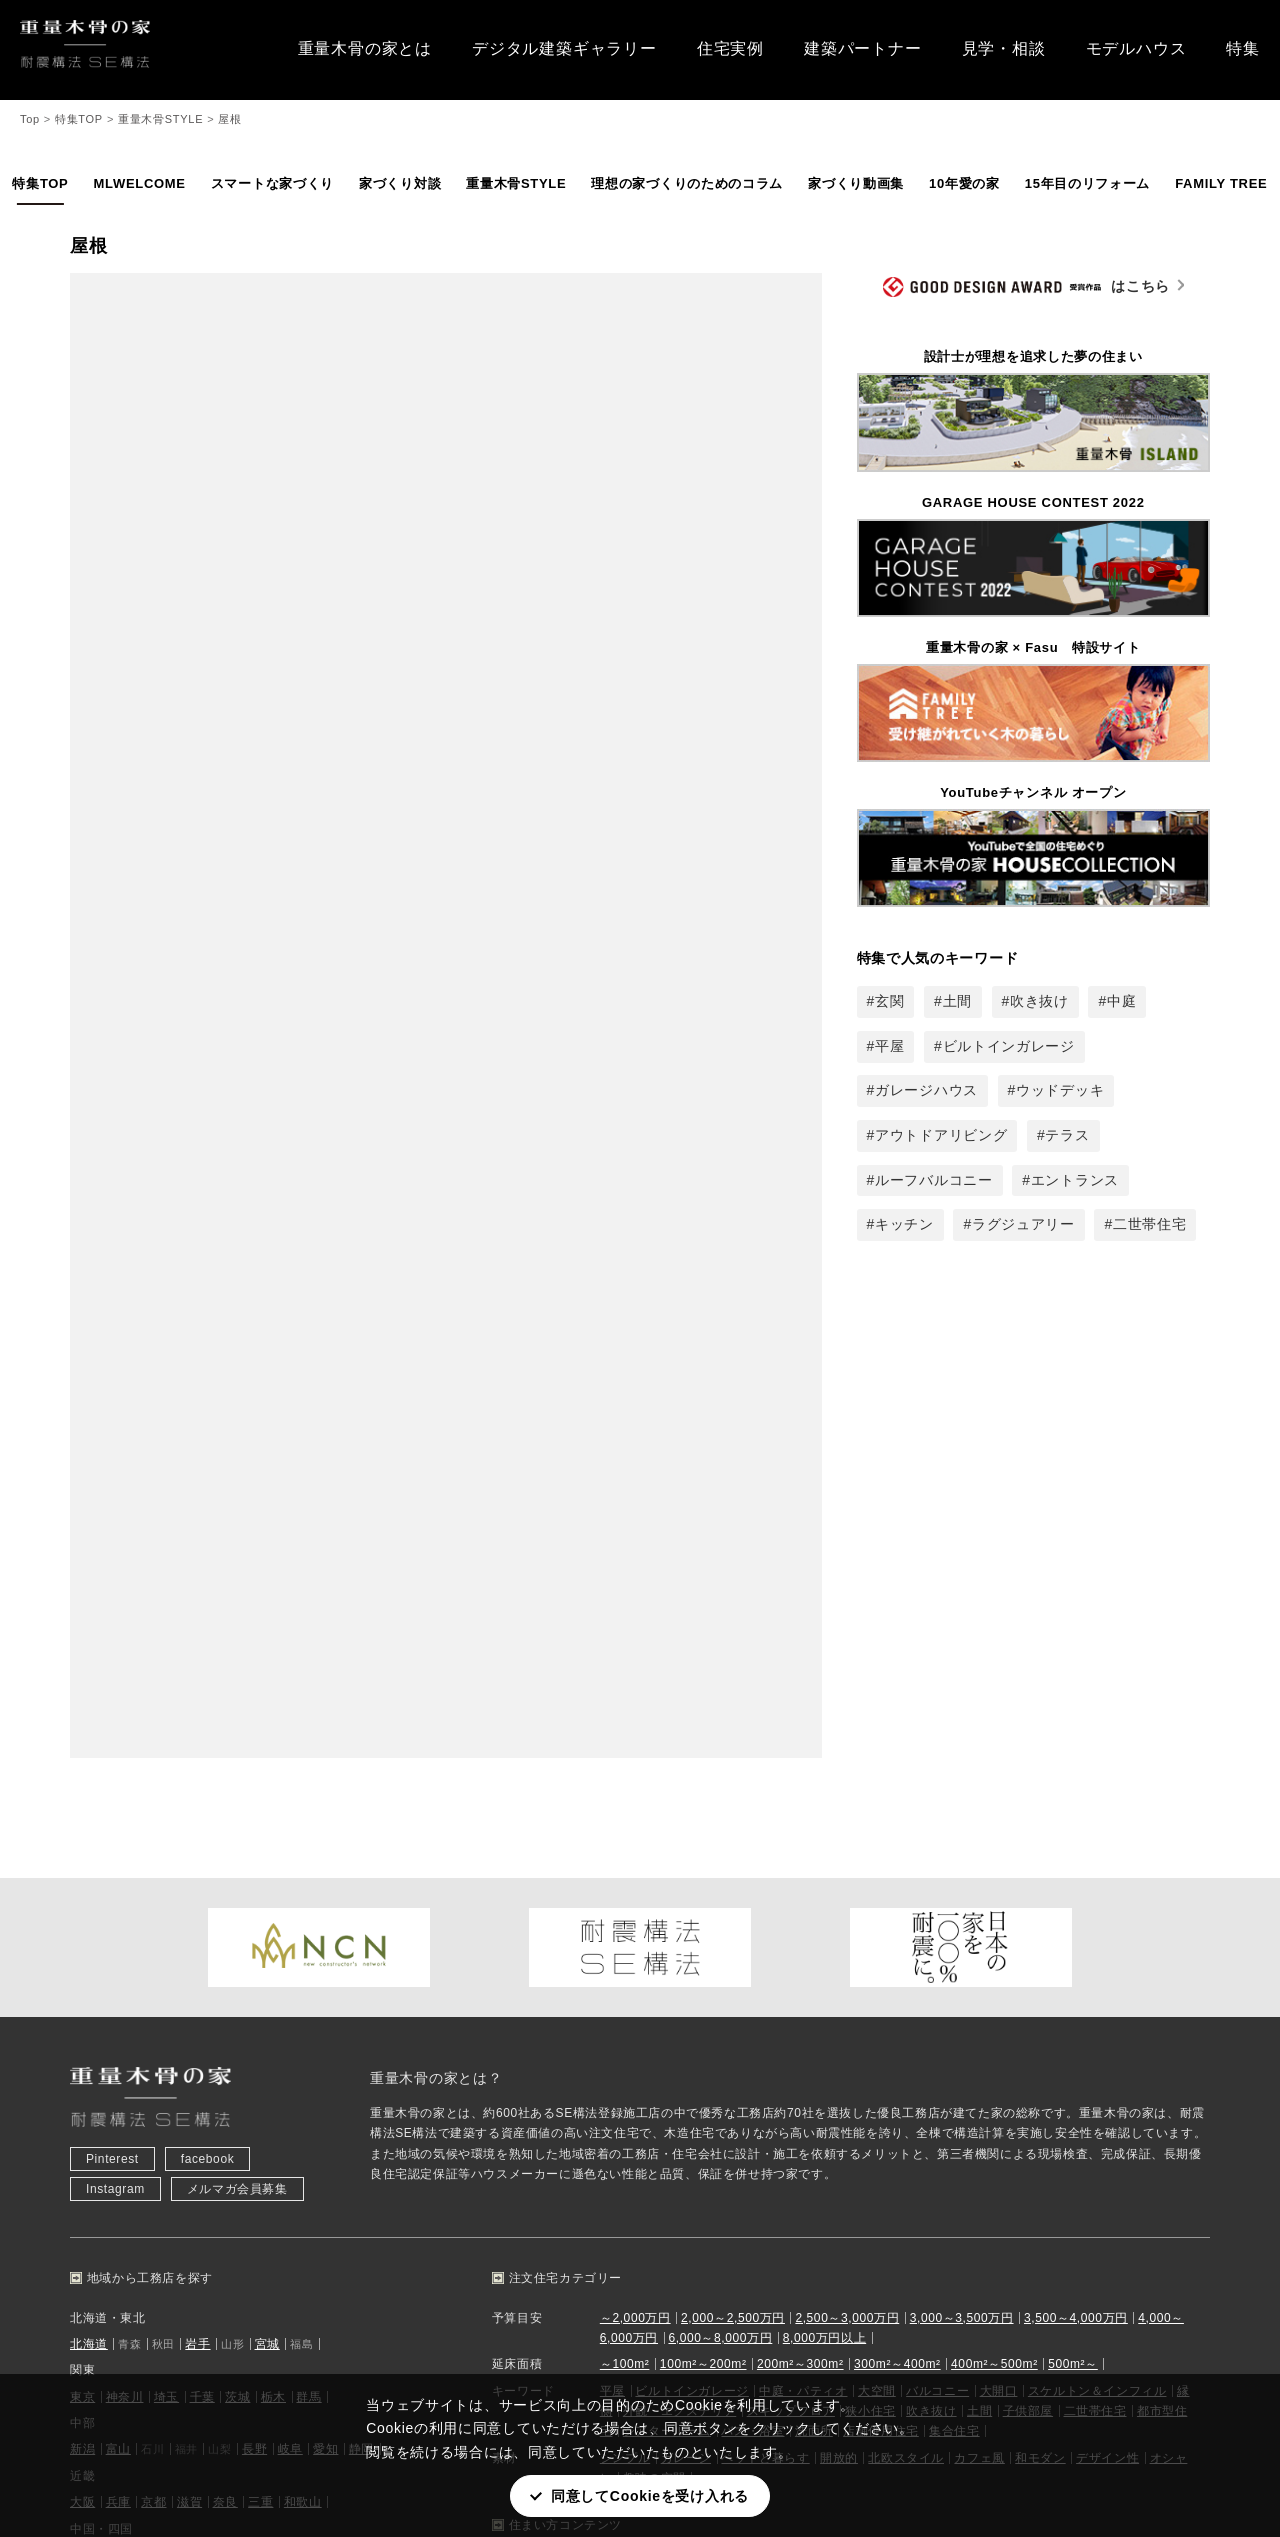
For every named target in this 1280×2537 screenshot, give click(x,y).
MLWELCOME (139, 183)
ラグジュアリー (1023, 1224)
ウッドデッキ (1060, 1090)
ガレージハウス (926, 1090)
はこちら (1026, 287)
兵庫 (118, 2009)
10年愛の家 (964, 183)
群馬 (308, 1903)
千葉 (202, 1903)
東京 (82, 1903)
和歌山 (303, 2009)
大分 (220, 2115)
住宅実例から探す (395, 2207)
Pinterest (112, 1666)
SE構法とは (658, 2237)
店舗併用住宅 (881, 1938)
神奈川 (125, 1903)
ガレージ (686, 1965)
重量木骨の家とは (365, 48)
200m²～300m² (800, 1871)
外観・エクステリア (679, 1918)
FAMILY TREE (1221, 183)
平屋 (889, 1046)
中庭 (1121, 1001)
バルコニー (937, 1897)
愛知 (325, 1956)
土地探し (370, 2267)
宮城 (267, 1851)
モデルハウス (1136, 48)
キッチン (904, 1224)
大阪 (82, 2009)
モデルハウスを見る (135, 2267)
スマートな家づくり (272, 183)
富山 (118, 1956)
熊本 (185, 2115)
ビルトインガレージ (1009, 1046)
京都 (153, 2009)
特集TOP (40, 183)
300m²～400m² (897, 1871)
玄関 (889, 1001)
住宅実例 (730, 48)
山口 (218, 2062)
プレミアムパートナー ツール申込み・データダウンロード (1044, 2297)
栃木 (273, 1903)
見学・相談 (1004, 48)
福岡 (82, 2115)
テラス (1067, 1135)
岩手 (197, 1851)
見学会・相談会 (123, 2237)
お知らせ (104, 2207)
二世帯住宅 (1150, 1224)
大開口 (999, 1897)
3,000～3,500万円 (962, 1824)
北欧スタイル (906, 1965)
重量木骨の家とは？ (436, 1585)
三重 (260, 2009)
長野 (254, 1956)
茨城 (237, 1903)
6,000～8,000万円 (720, 1845)
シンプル (625, 1965)
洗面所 (814, 1938)
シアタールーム (667, 1938)
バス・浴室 (752, 1938)
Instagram (115, 1696)
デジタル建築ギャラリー (564, 48)
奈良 (225, 2009)
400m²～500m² (994, 1871)
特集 (1243, 48)
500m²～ (1073, 1871)
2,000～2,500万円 (733, 1824)
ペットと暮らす (765, 1965)
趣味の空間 (654, 1985)
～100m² (625, 1871)
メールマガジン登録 (934, 2237)
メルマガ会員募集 (237, 1696)
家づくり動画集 (856, 183)
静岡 (361, 1956)
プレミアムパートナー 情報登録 (968, 2267)
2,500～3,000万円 (847, 1824)
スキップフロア (791, 1918)
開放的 (839, 1965)
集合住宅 (954, 1938)
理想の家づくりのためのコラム (687, 183)
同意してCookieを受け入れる (650, 2496)
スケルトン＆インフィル (1097, 1897)
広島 (82, 2062)
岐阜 (290, 1956)
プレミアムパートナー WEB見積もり (982, 2327)
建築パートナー (863, 48)
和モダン (1040, 1965)
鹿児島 (297, 2115)
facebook (208, 1666)
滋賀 (189, 2009)
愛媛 (287, 2062)
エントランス (1075, 1180)
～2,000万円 (635, 1824)
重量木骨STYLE (516, 183)
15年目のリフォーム (1087, 183)
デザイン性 (1107, 1965)
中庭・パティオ (803, 1897)
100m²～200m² (703, 1871)
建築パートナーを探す (408, 2237)
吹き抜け (1039, 1001)
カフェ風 (979, 1965)
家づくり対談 (400, 183)
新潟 (82, 1956)
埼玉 (166, 1903)
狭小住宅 (870, 1918)
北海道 (89, 1851)
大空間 (877, 1897)
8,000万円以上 (824, 1845)
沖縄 (338, 2115)
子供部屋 (1028, 1918)
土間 (957, 1001)
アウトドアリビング (941, 1135)
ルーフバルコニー (934, 1180)
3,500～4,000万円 (1076, 1824)
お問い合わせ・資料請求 (947, 2207)
